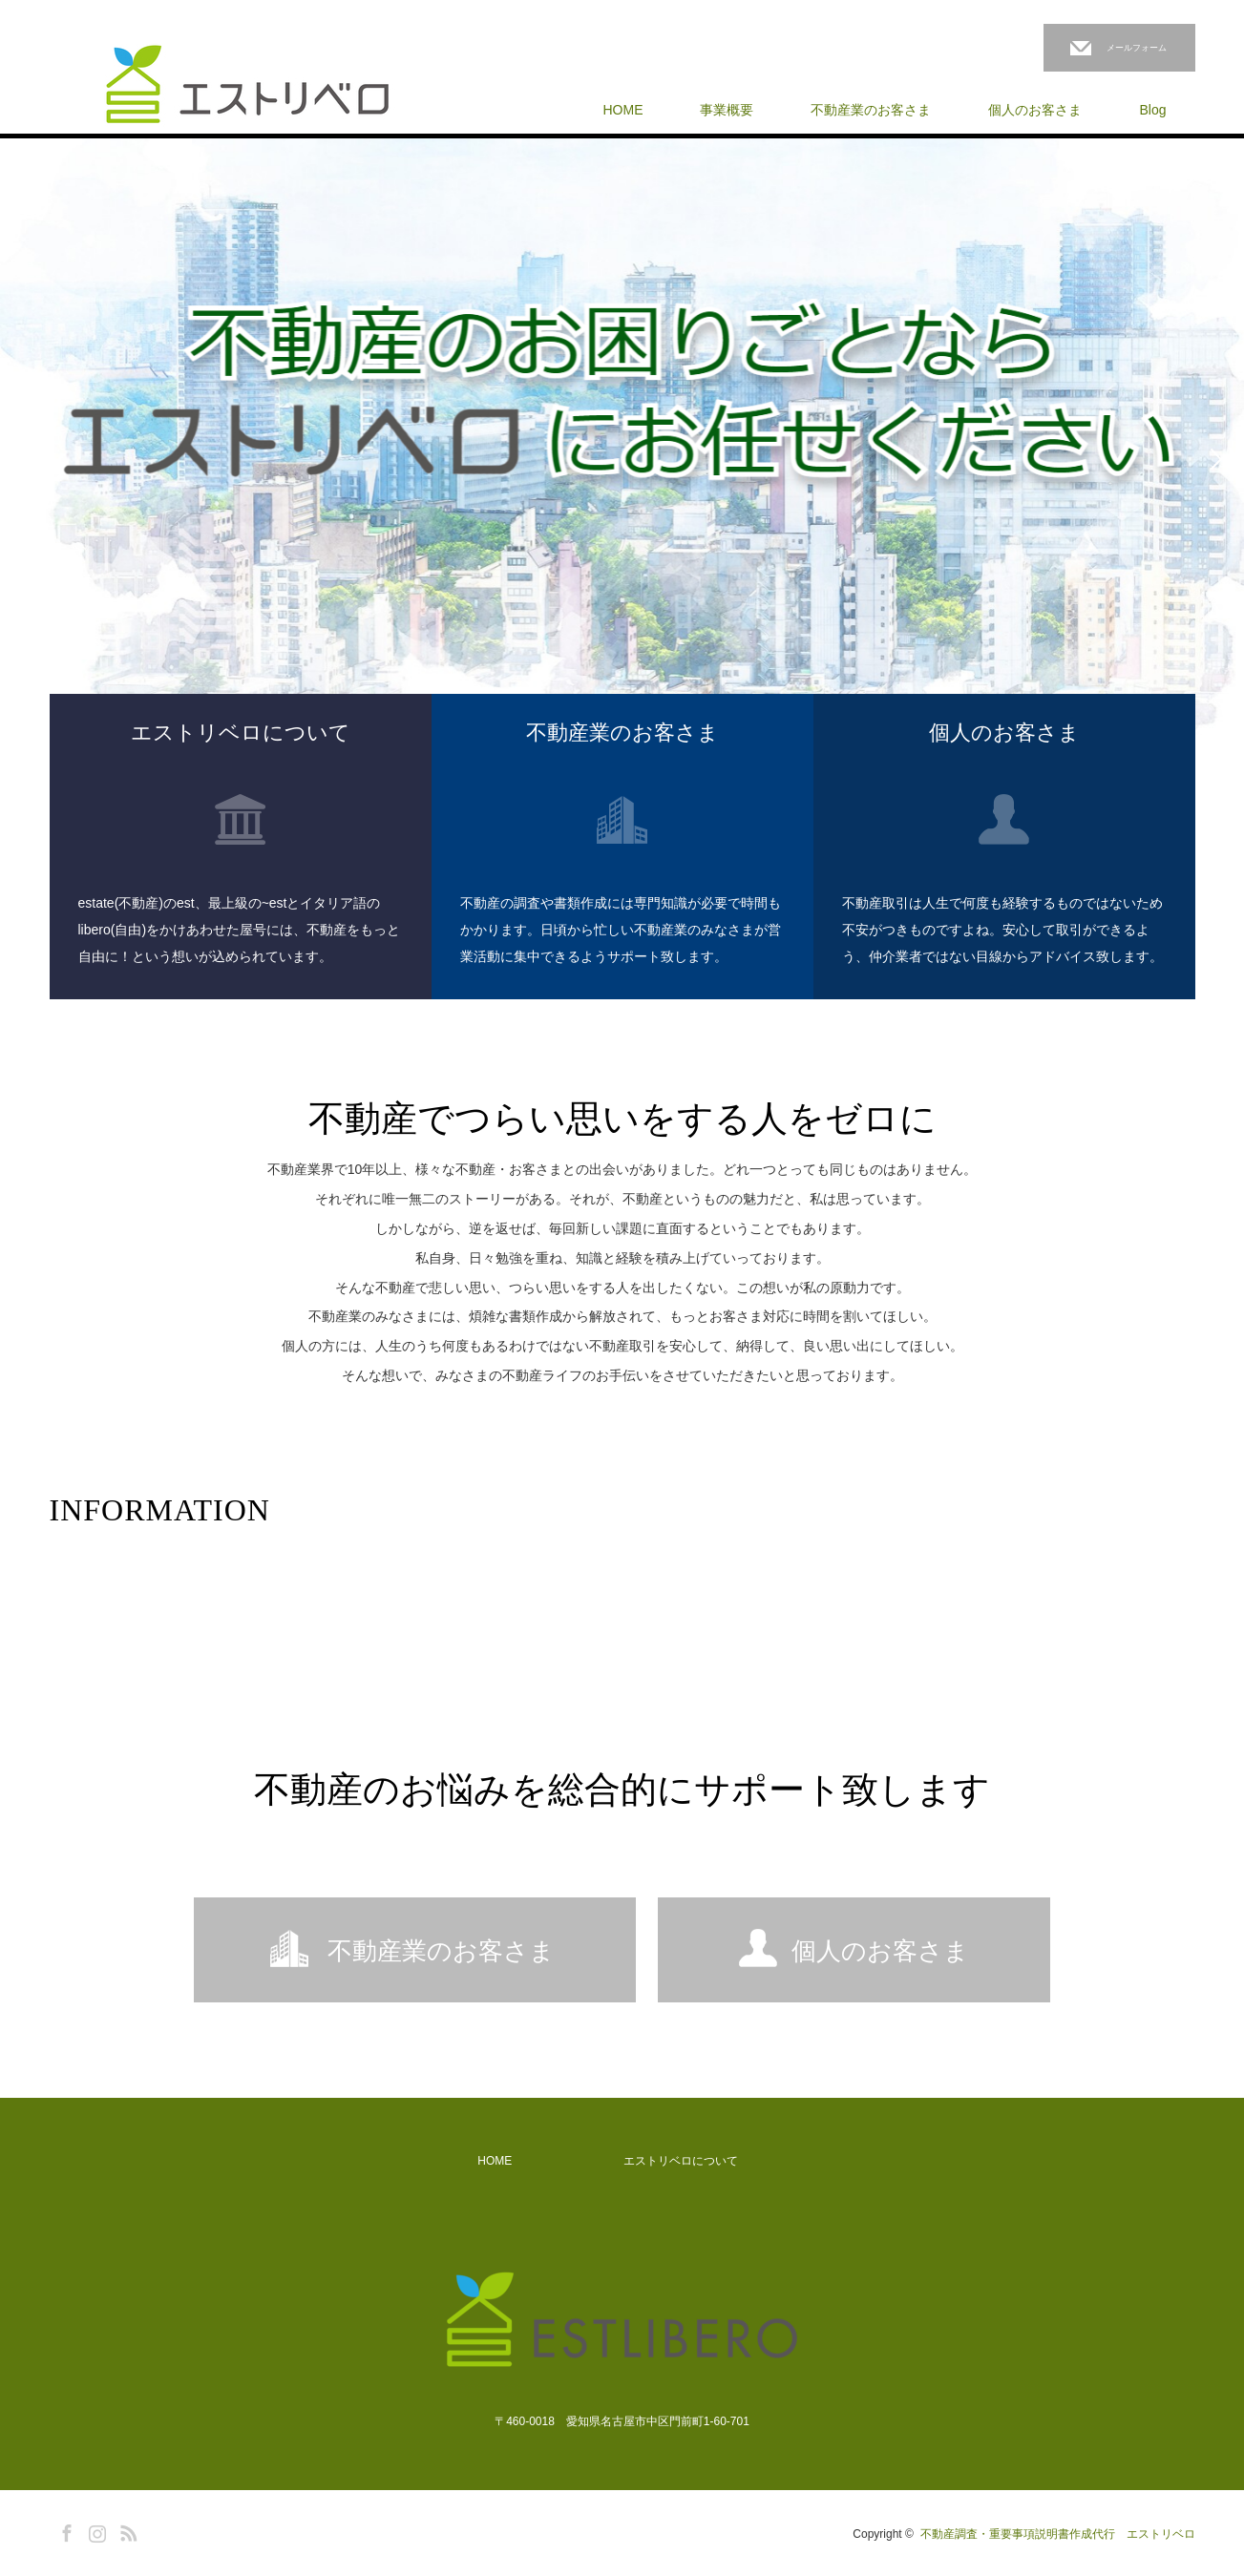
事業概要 (726, 109)
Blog (1152, 109)
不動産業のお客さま (871, 109)
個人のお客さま (1035, 109)
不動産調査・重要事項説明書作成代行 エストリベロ (1057, 2534)
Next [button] (1215, 458)
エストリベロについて (680, 2161)
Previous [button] (28, 458)
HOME (622, 109)
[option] (622, 457)
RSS (126, 2530)
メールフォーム (1137, 47)
